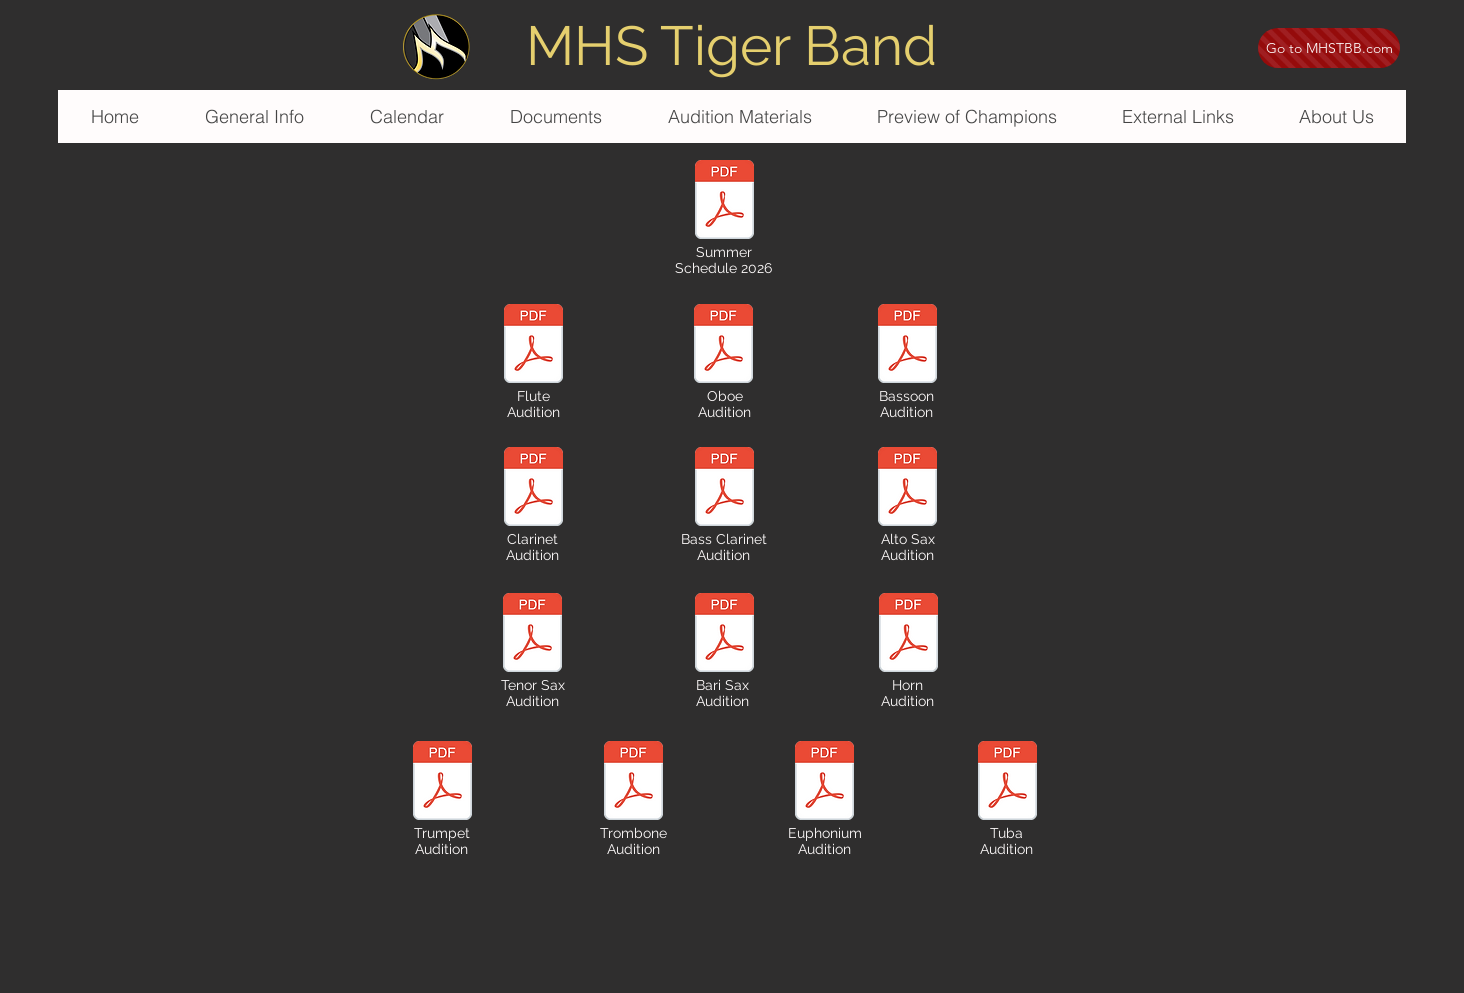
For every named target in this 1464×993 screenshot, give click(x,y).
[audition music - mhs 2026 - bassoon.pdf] (907, 346)
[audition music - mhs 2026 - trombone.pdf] (633, 783)
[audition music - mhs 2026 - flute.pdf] (533, 346)
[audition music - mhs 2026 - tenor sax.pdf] (532, 635)
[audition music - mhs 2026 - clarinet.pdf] (533, 489)
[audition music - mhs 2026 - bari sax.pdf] (724, 489)
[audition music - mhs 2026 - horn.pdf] (908, 635)
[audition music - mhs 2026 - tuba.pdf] (1007, 783)
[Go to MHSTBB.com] (1329, 48)
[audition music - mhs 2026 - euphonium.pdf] (824, 783)
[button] (739, 116)
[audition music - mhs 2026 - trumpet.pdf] (442, 783)
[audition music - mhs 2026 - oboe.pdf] (723, 346)
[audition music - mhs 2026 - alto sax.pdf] (907, 489)
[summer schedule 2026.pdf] (724, 202)
